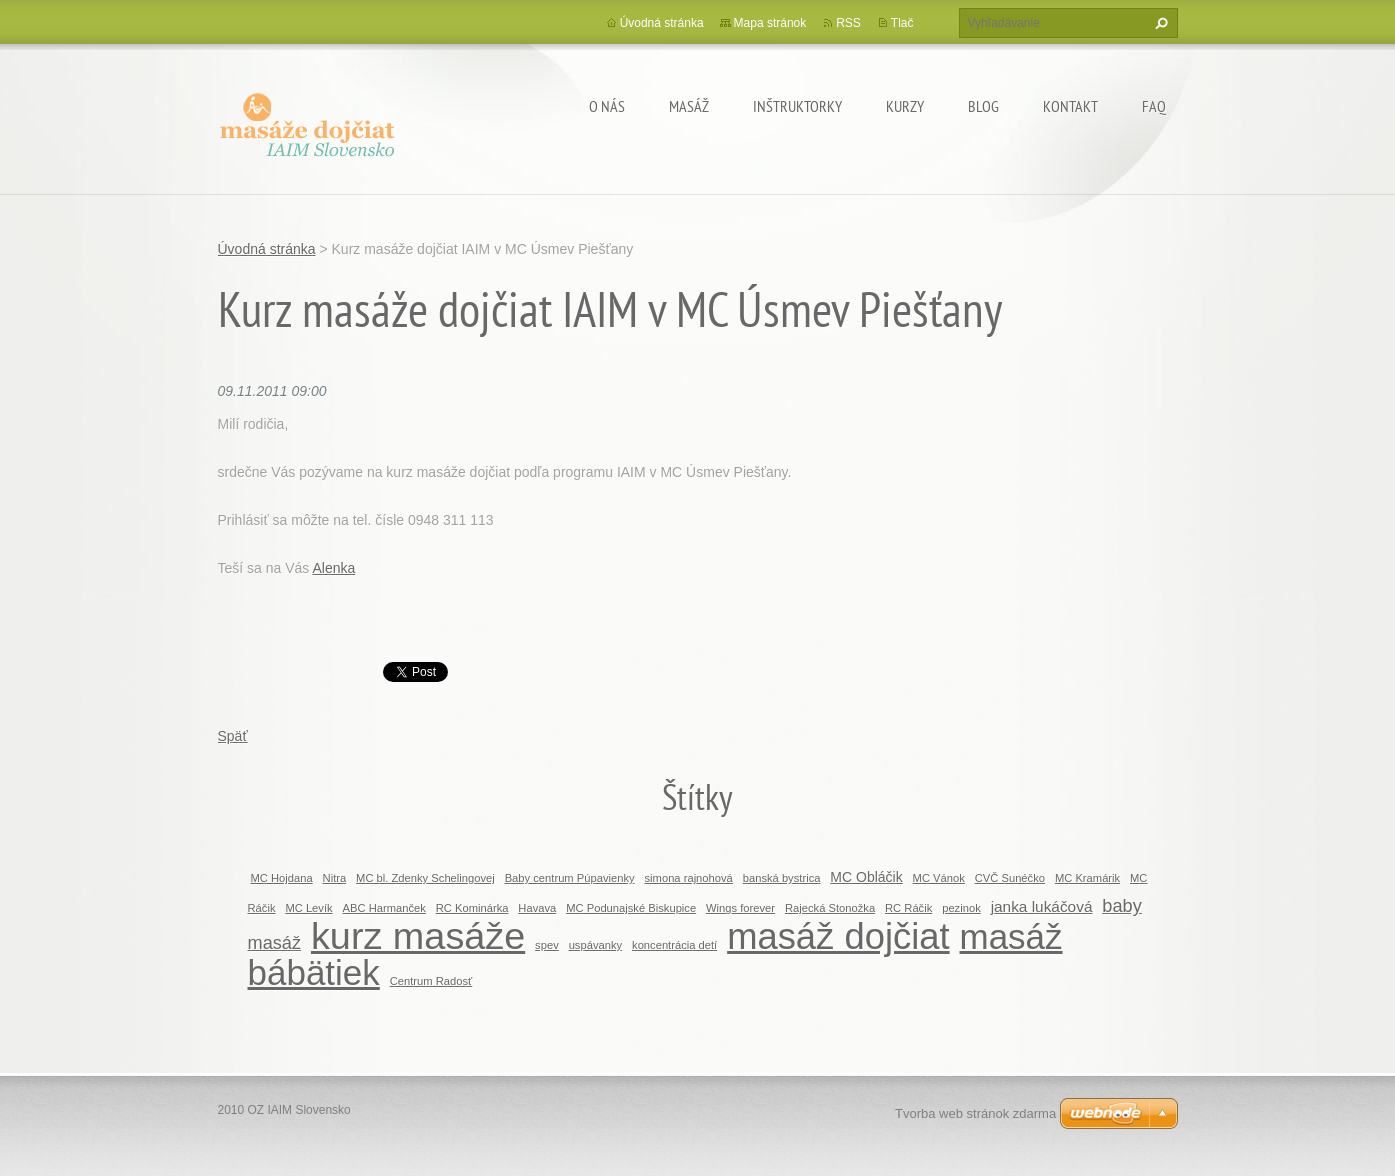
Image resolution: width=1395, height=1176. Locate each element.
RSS (848, 23)
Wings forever (740, 908)
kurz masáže (418, 936)
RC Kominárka (472, 908)
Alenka (333, 568)
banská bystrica (782, 878)
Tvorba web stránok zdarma (975, 1113)
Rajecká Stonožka (830, 908)
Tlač (902, 23)
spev (547, 945)
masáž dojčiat (838, 936)
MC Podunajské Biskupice (631, 908)
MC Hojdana (282, 878)
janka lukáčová (1042, 906)
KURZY (905, 106)
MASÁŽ (689, 106)
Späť (233, 736)
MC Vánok (939, 878)
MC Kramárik (1087, 878)
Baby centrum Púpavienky (570, 878)
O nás (607, 106)
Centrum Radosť (431, 981)
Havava (537, 908)
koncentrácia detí (674, 945)
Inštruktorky (797, 106)
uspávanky (596, 945)
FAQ (1154, 106)
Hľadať (1159, 23)
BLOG (983, 106)
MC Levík (308, 908)
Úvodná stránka (662, 23)
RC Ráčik (908, 908)
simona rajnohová (689, 878)
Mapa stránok (770, 23)
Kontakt (1070, 106)
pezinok (961, 908)
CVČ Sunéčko (1010, 878)
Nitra (335, 878)
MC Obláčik (866, 877)
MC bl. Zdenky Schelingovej (425, 878)
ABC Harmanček (384, 908)
